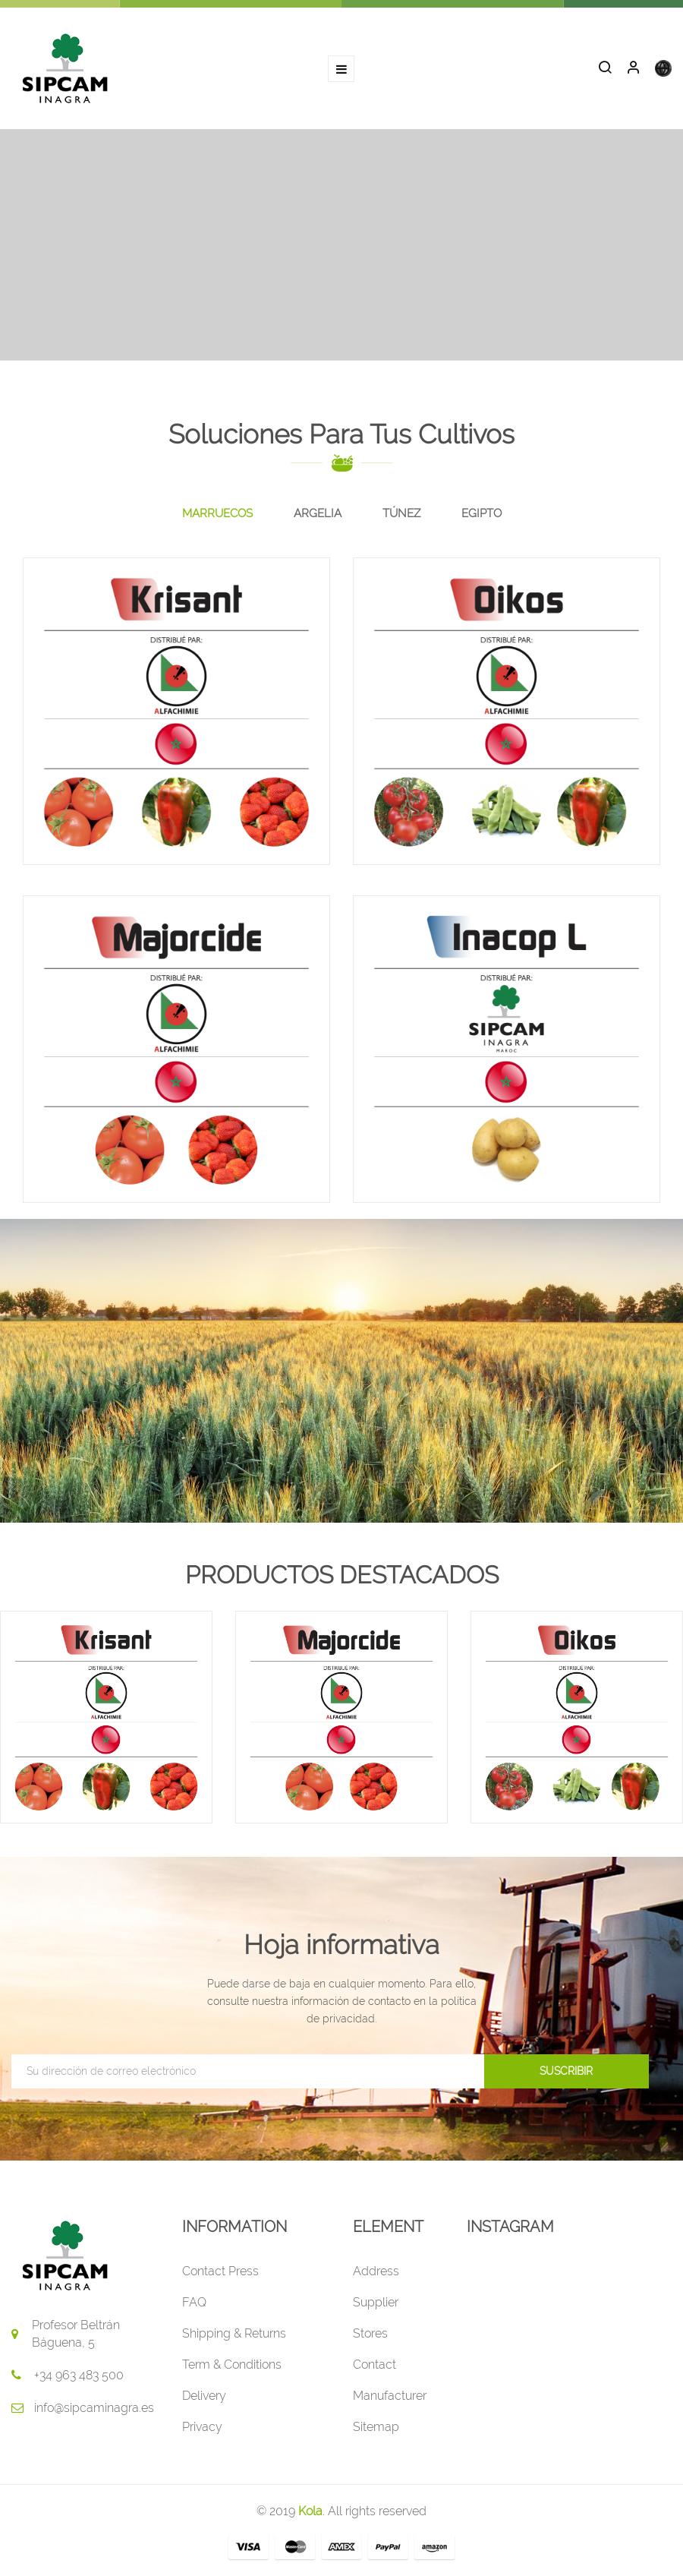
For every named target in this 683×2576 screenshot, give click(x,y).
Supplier (375, 2302)
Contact (374, 2364)
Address (376, 2271)
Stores (370, 2333)
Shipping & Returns (234, 2333)
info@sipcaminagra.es (94, 2408)
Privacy (202, 2427)
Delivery (204, 2395)
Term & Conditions (232, 2364)
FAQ (194, 2302)
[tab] (217, 514)
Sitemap (376, 2427)
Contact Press (220, 2271)
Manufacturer (389, 2395)
